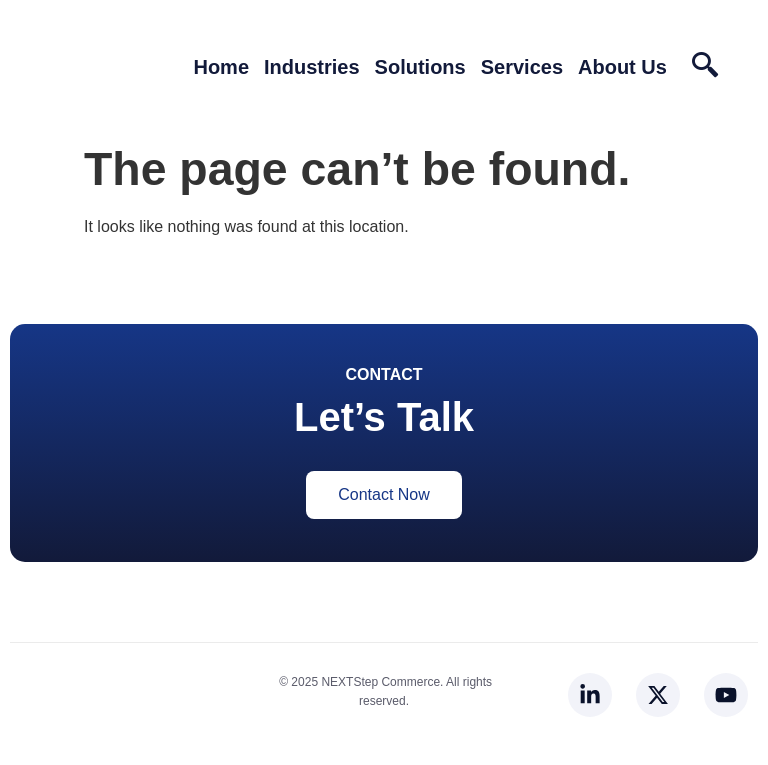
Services (522, 67)
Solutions (420, 67)
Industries (312, 67)
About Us (622, 67)
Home (221, 67)
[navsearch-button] (705, 73)
